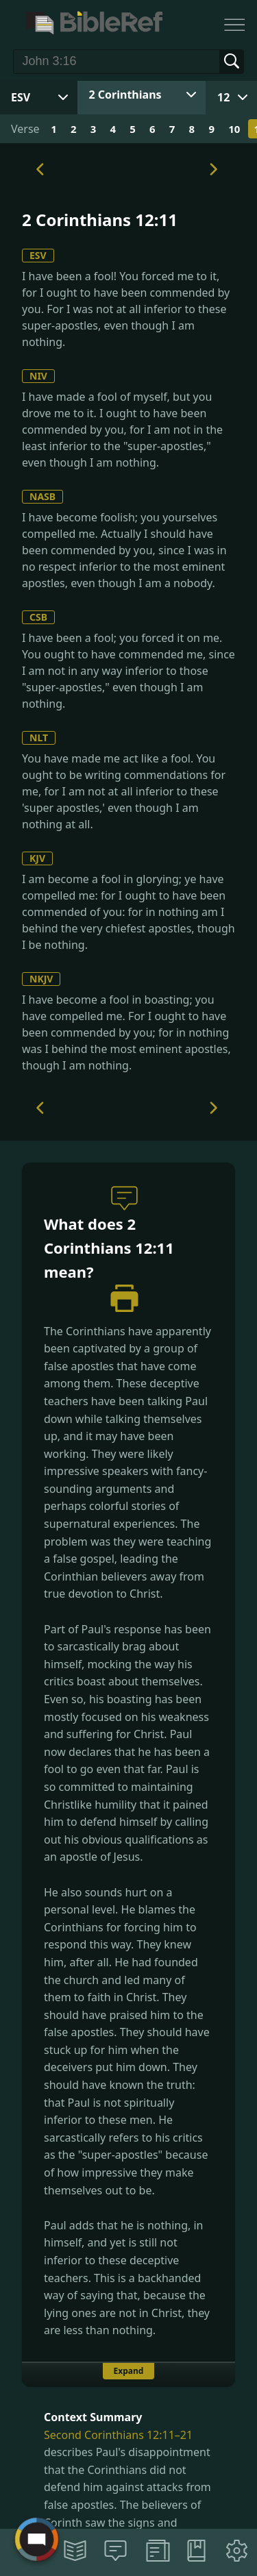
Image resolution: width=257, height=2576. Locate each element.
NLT (38, 737)
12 (223, 97)
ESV (38, 255)
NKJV (41, 978)
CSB (38, 616)
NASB (42, 496)
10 (234, 129)
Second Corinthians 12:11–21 (118, 2434)
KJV (37, 858)
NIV (38, 375)
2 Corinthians (125, 94)
